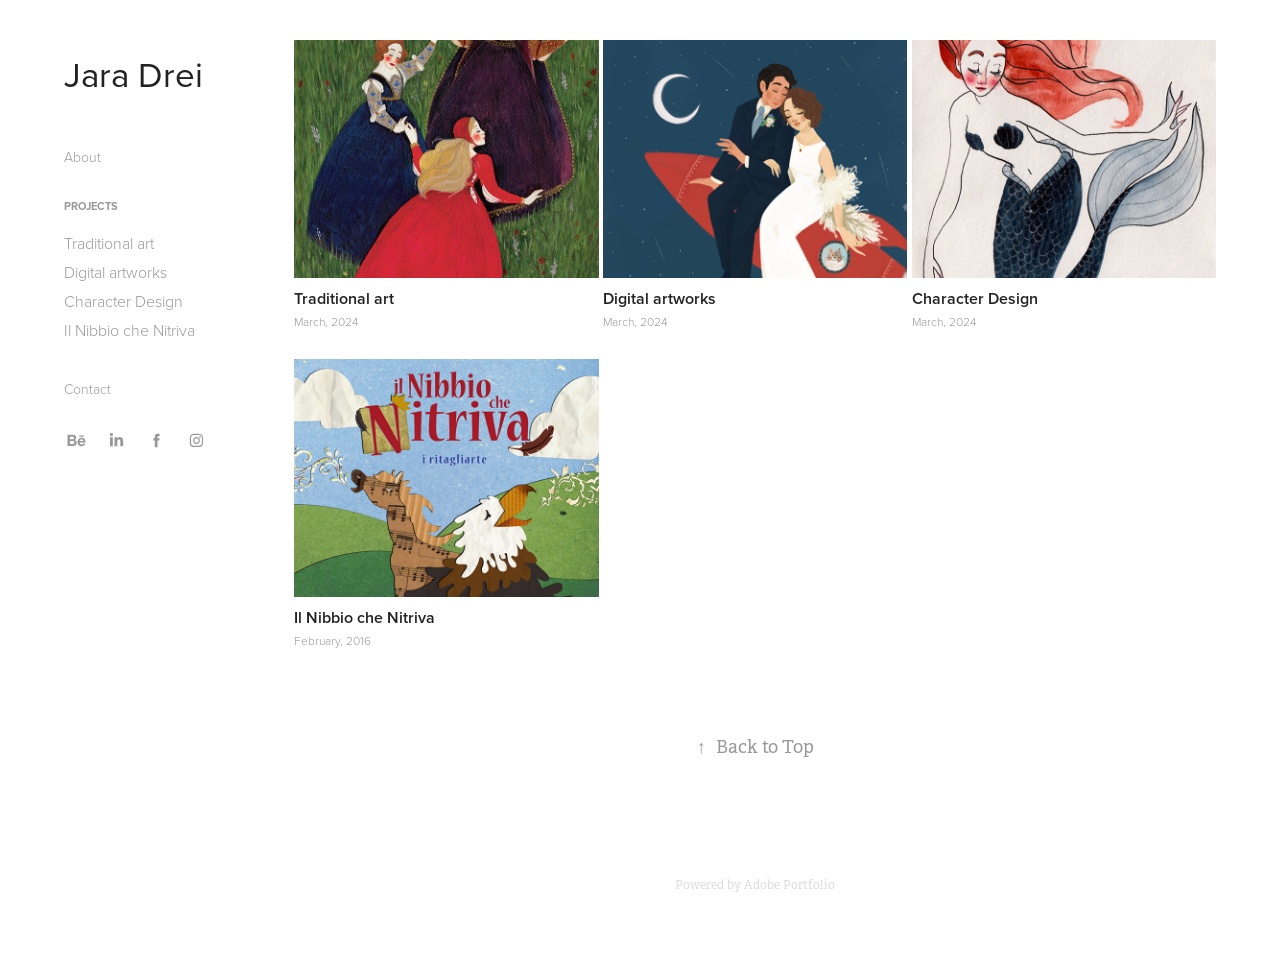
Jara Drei (133, 73)
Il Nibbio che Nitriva (129, 330)
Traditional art (109, 243)
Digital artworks (115, 272)
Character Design (123, 301)
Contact (87, 388)
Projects (91, 206)
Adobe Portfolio (789, 885)
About (82, 156)
